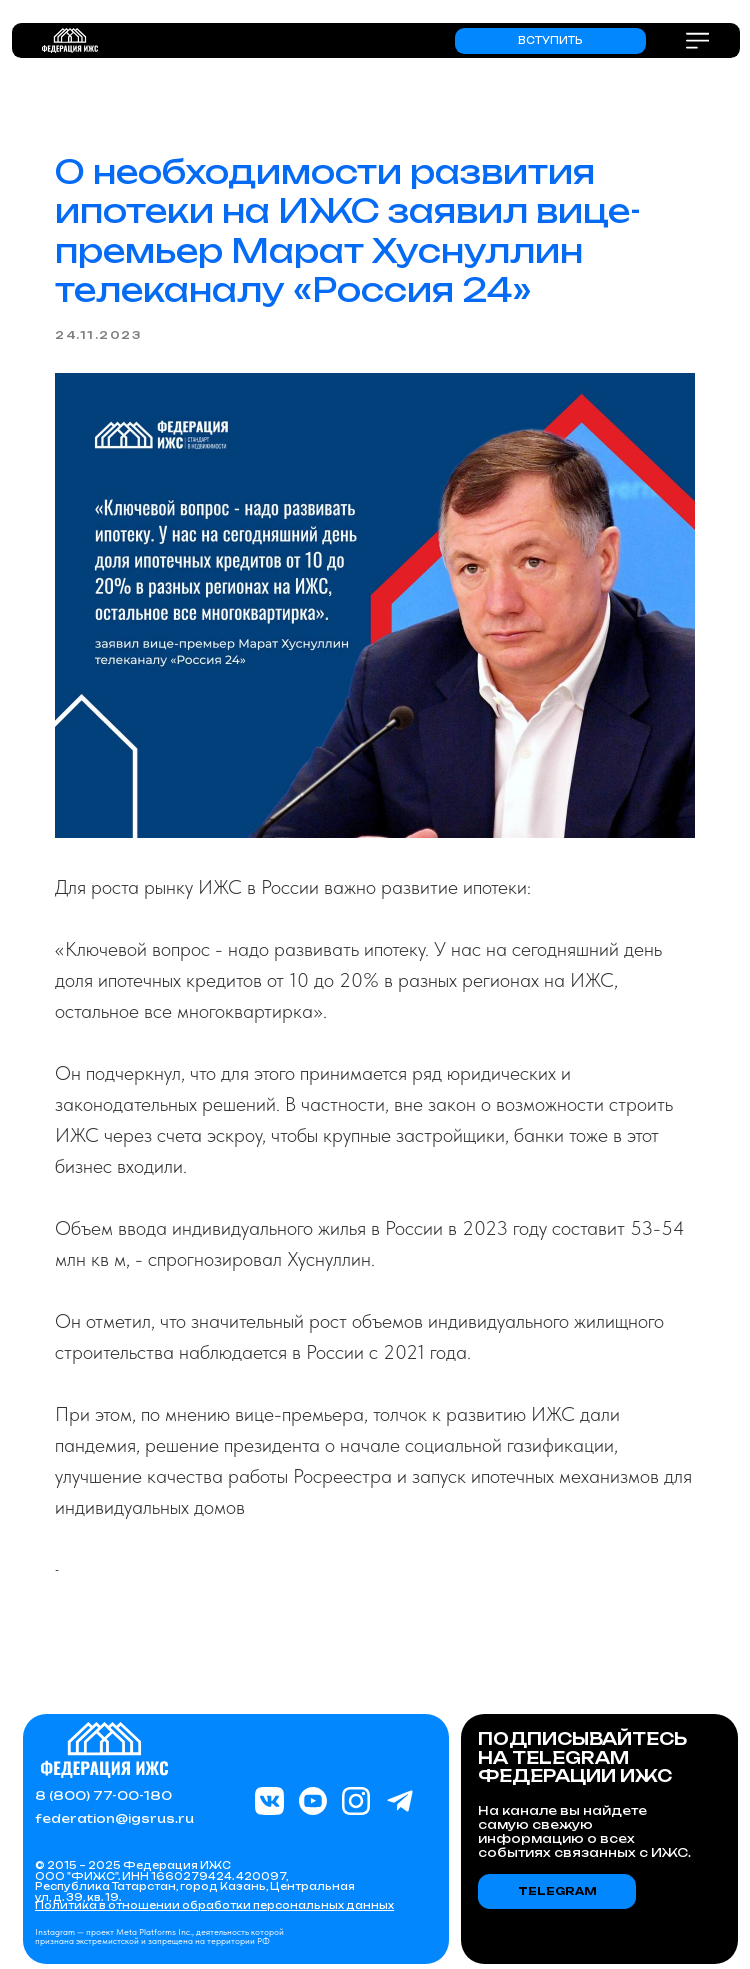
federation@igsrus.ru (114, 1818)
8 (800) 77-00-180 (103, 1795)
